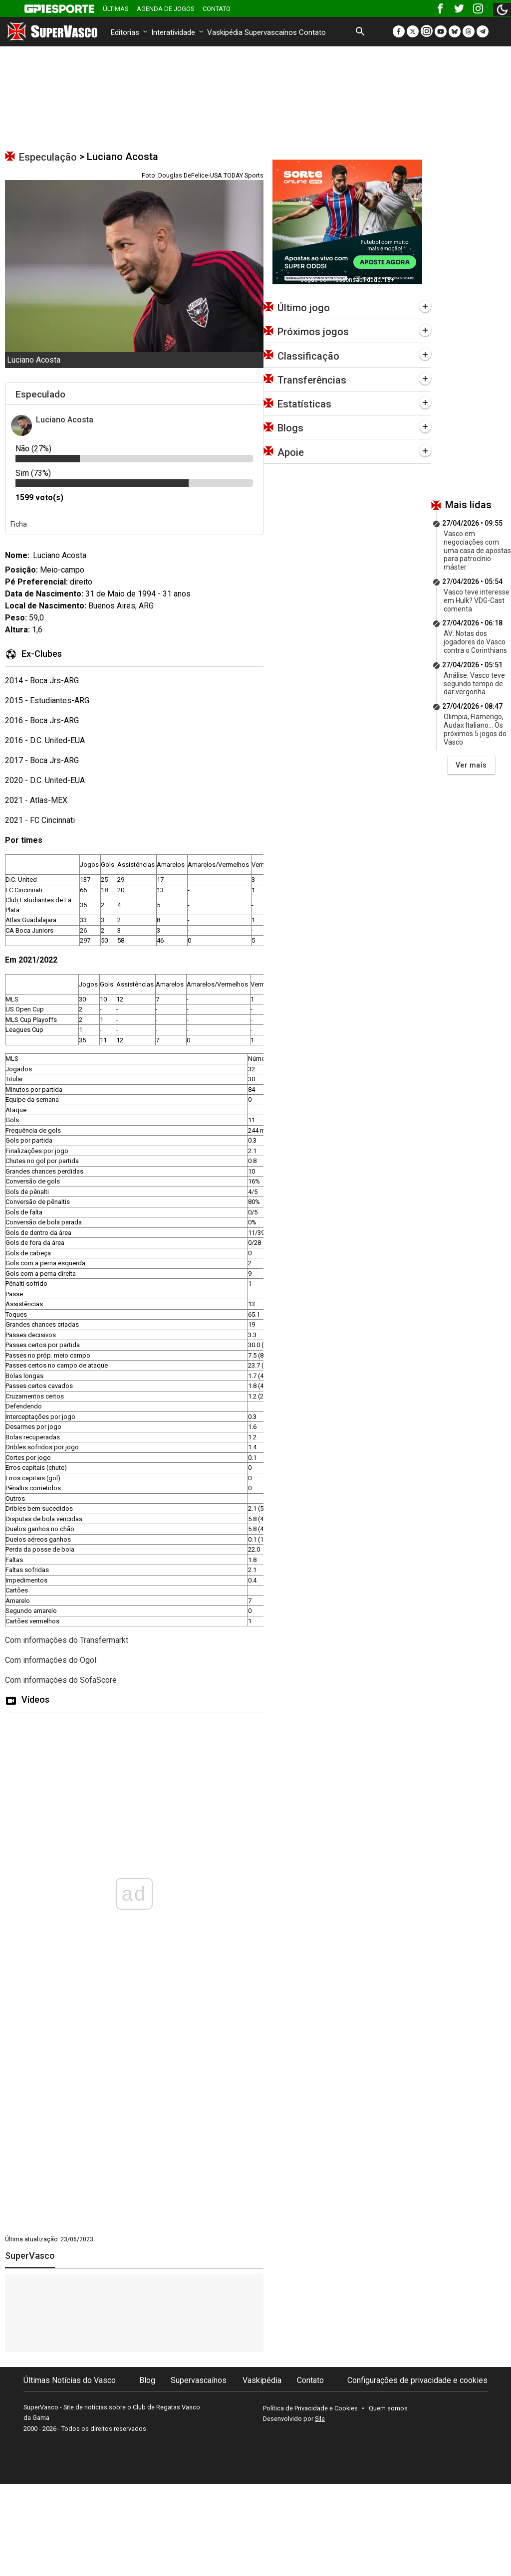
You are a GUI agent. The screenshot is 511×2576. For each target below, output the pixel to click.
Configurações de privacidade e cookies (417, 2380)
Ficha (18, 524)
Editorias (130, 32)
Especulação (48, 157)
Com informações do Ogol (50, 1660)
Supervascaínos (271, 32)
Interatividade (178, 32)
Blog (147, 2380)
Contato (217, 8)
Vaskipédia (225, 32)
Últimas (116, 8)
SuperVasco (30, 2255)
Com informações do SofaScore (61, 1680)
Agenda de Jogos (166, 8)
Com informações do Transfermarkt (66, 1640)
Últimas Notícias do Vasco (69, 2380)
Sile (320, 2418)
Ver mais (471, 765)
